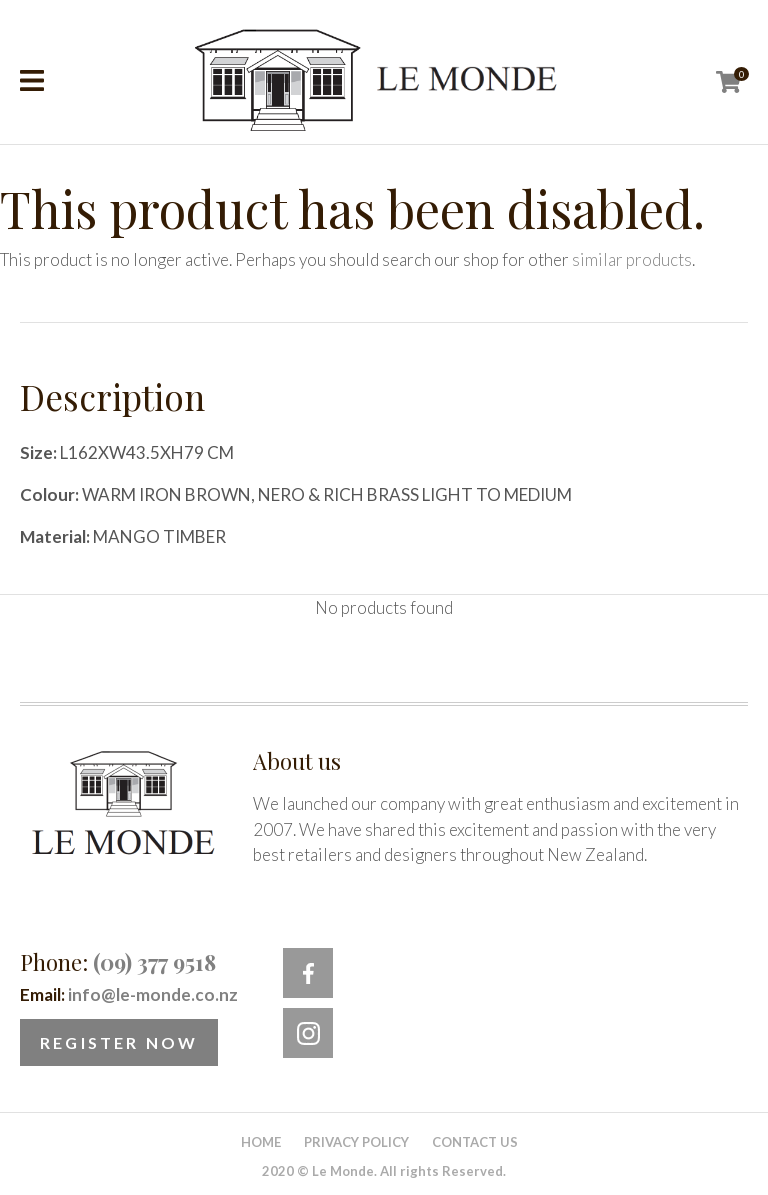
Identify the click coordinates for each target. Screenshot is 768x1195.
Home (261, 1142)
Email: (129, 994)
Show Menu (32, 80)
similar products (632, 259)
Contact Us (475, 1142)
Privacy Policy (356, 1142)
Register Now (119, 1042)
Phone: (118, 962)
